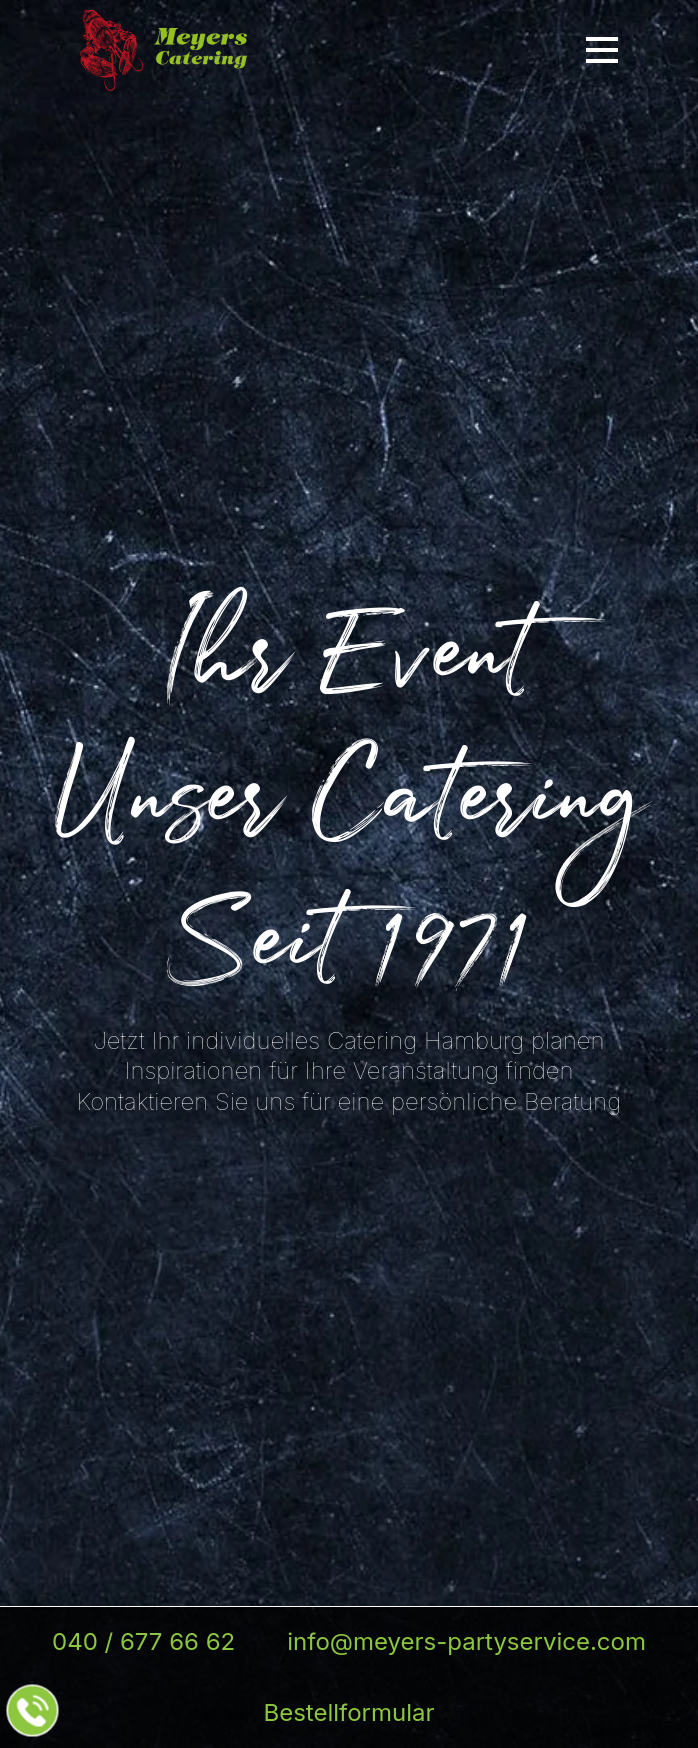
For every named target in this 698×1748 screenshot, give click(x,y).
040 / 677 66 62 (143, 1641)
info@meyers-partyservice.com (466, 1641)
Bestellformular (348, 1712)
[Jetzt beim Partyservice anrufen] (33, 1711)
